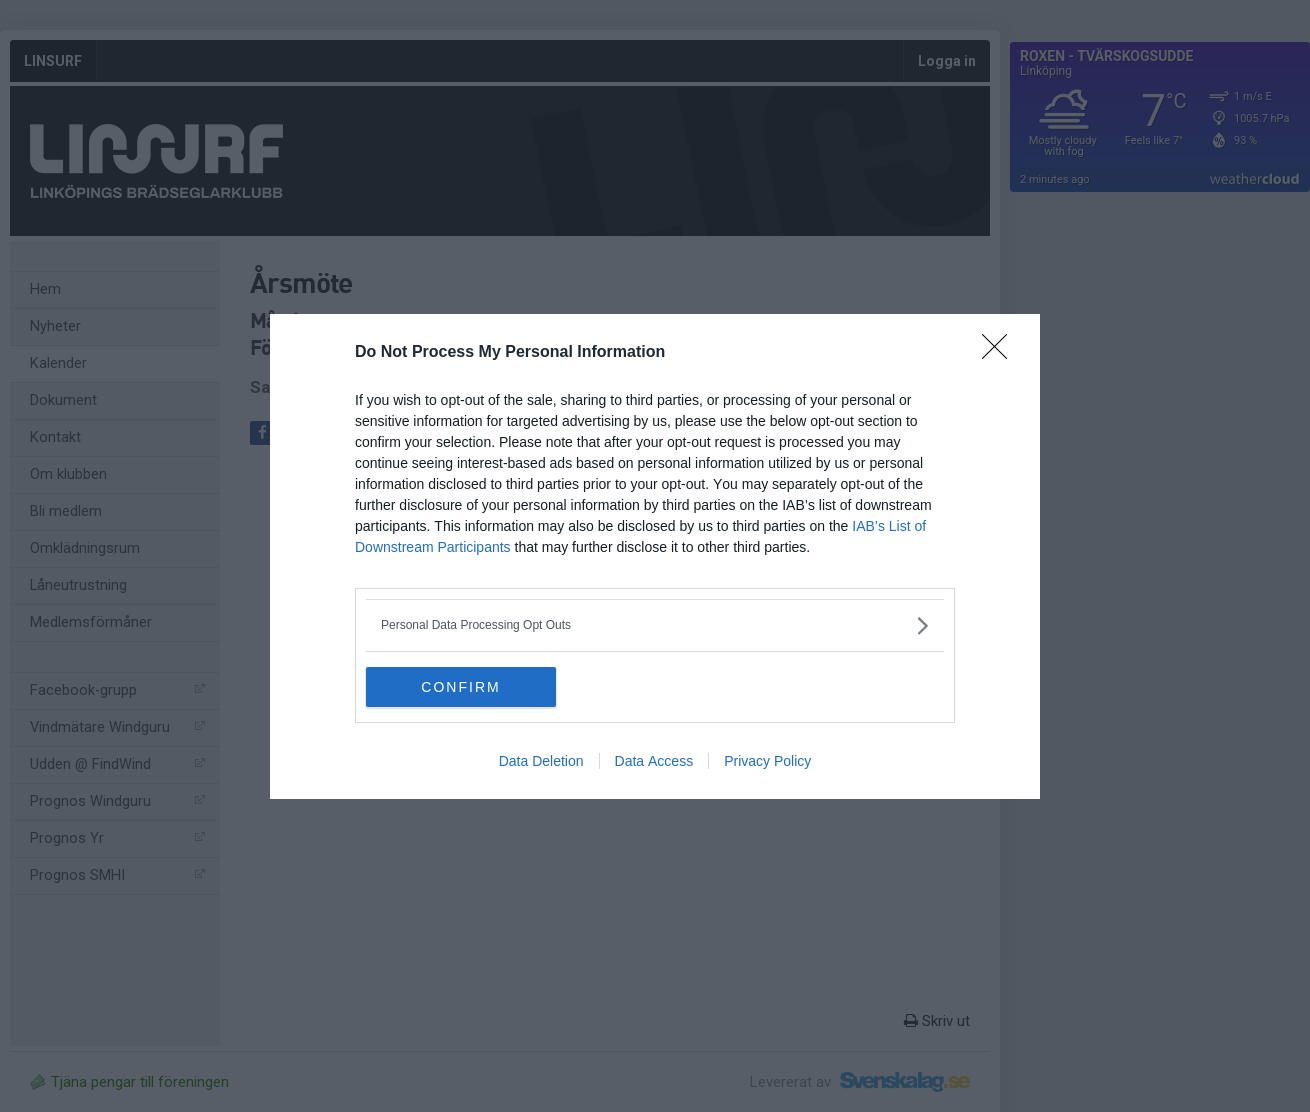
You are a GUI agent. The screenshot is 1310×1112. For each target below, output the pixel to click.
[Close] (1001, 353)
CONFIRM (460, 686)
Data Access (654, 761)
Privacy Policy (767, 761)
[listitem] (655, 625)
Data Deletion (541, 761)
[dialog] (655, 556)
